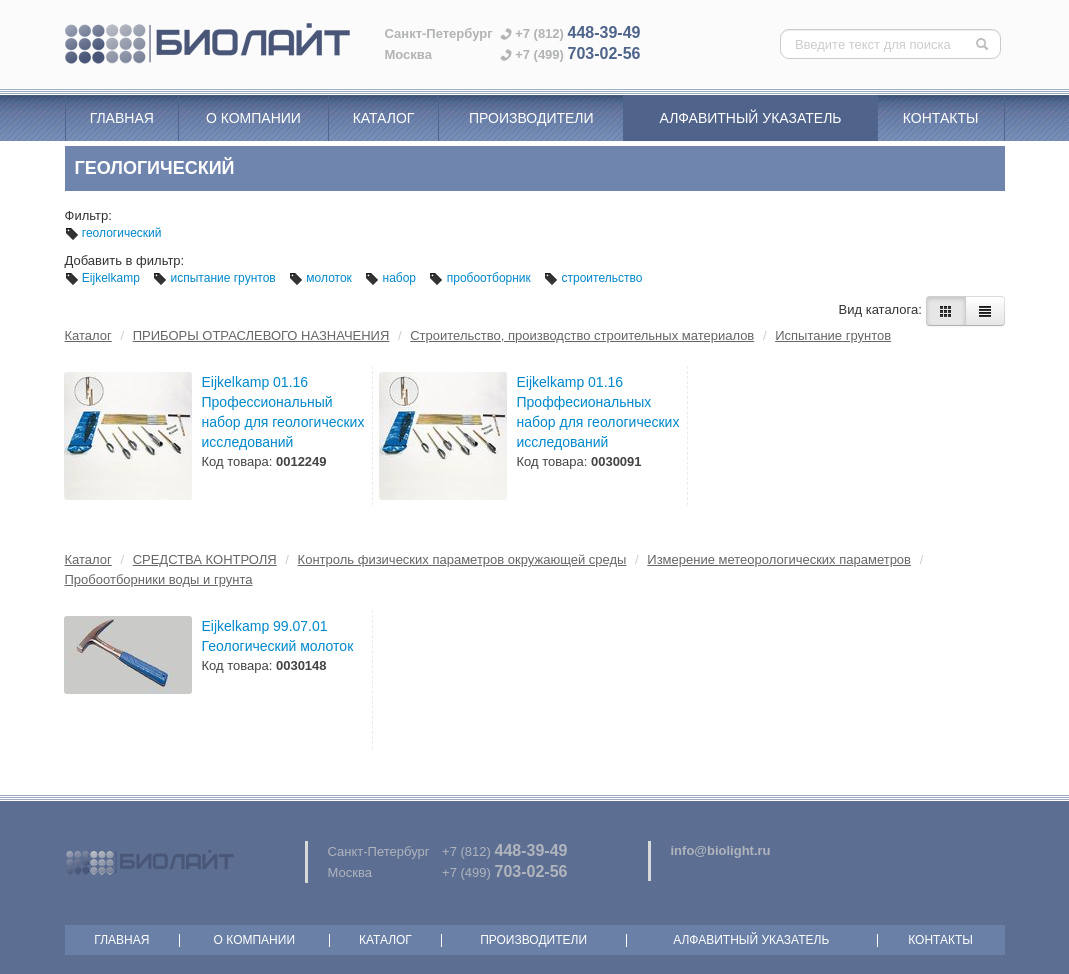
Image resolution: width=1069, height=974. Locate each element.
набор (392, 278)
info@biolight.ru (721, 850)
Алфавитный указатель (751, 118)
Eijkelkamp (104, 278)
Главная (122, 118)
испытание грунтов (216, 278)
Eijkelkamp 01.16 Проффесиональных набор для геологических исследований (598, 412)
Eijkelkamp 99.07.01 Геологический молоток (278, 636)
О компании (253, 118)
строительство (593, 278)
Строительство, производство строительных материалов (582, 335)
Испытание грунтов (833, 335)
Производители (531, 118)
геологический (113, 233)
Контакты (941, 118)
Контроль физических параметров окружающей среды (462, 559)
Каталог (384, 118)
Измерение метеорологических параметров (779, 559)
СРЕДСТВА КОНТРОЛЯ (205, 559)
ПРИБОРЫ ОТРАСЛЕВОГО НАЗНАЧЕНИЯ (261, 335)
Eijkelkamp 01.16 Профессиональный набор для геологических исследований (283, 412)
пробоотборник (481, 278)
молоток (322, 278)
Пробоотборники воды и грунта (159, 579)
